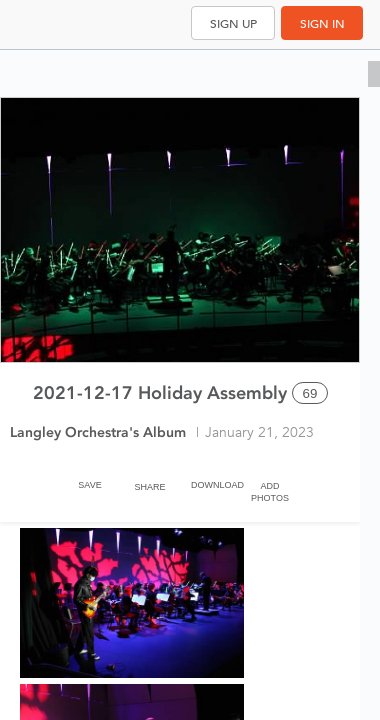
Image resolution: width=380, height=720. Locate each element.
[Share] (150, 481)
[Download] (210, 481)
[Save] (90, 481)
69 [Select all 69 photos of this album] (310, 393)
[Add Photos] (270, 481)
